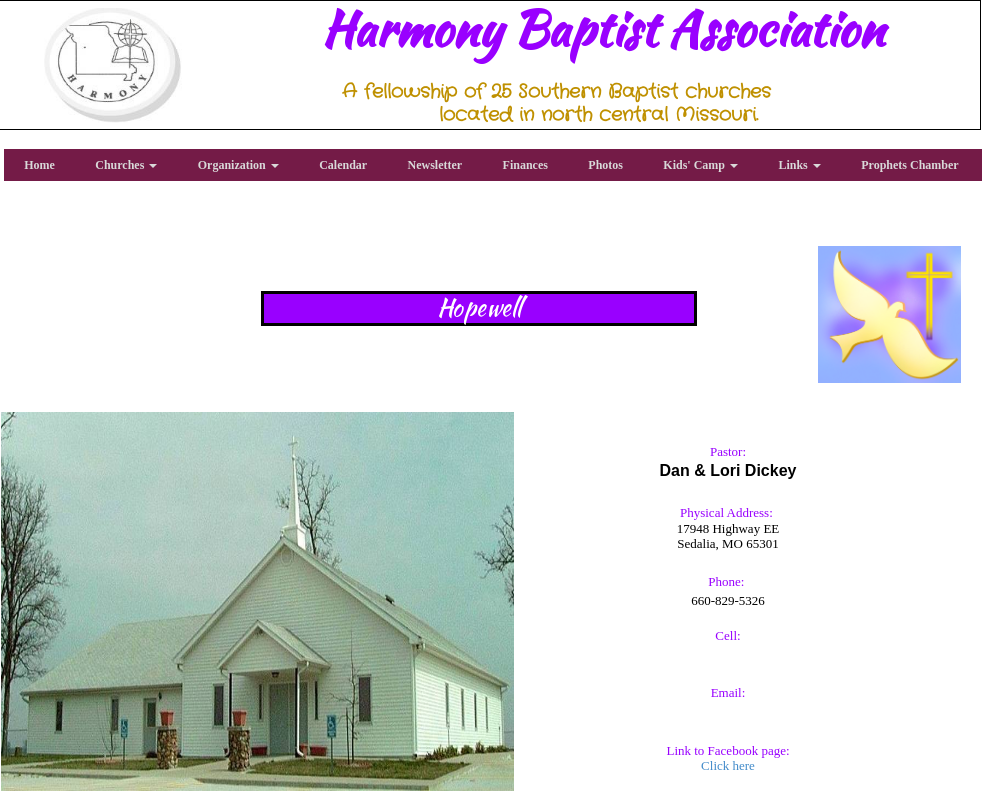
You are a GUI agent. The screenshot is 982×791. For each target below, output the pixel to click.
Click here (728, 765)
